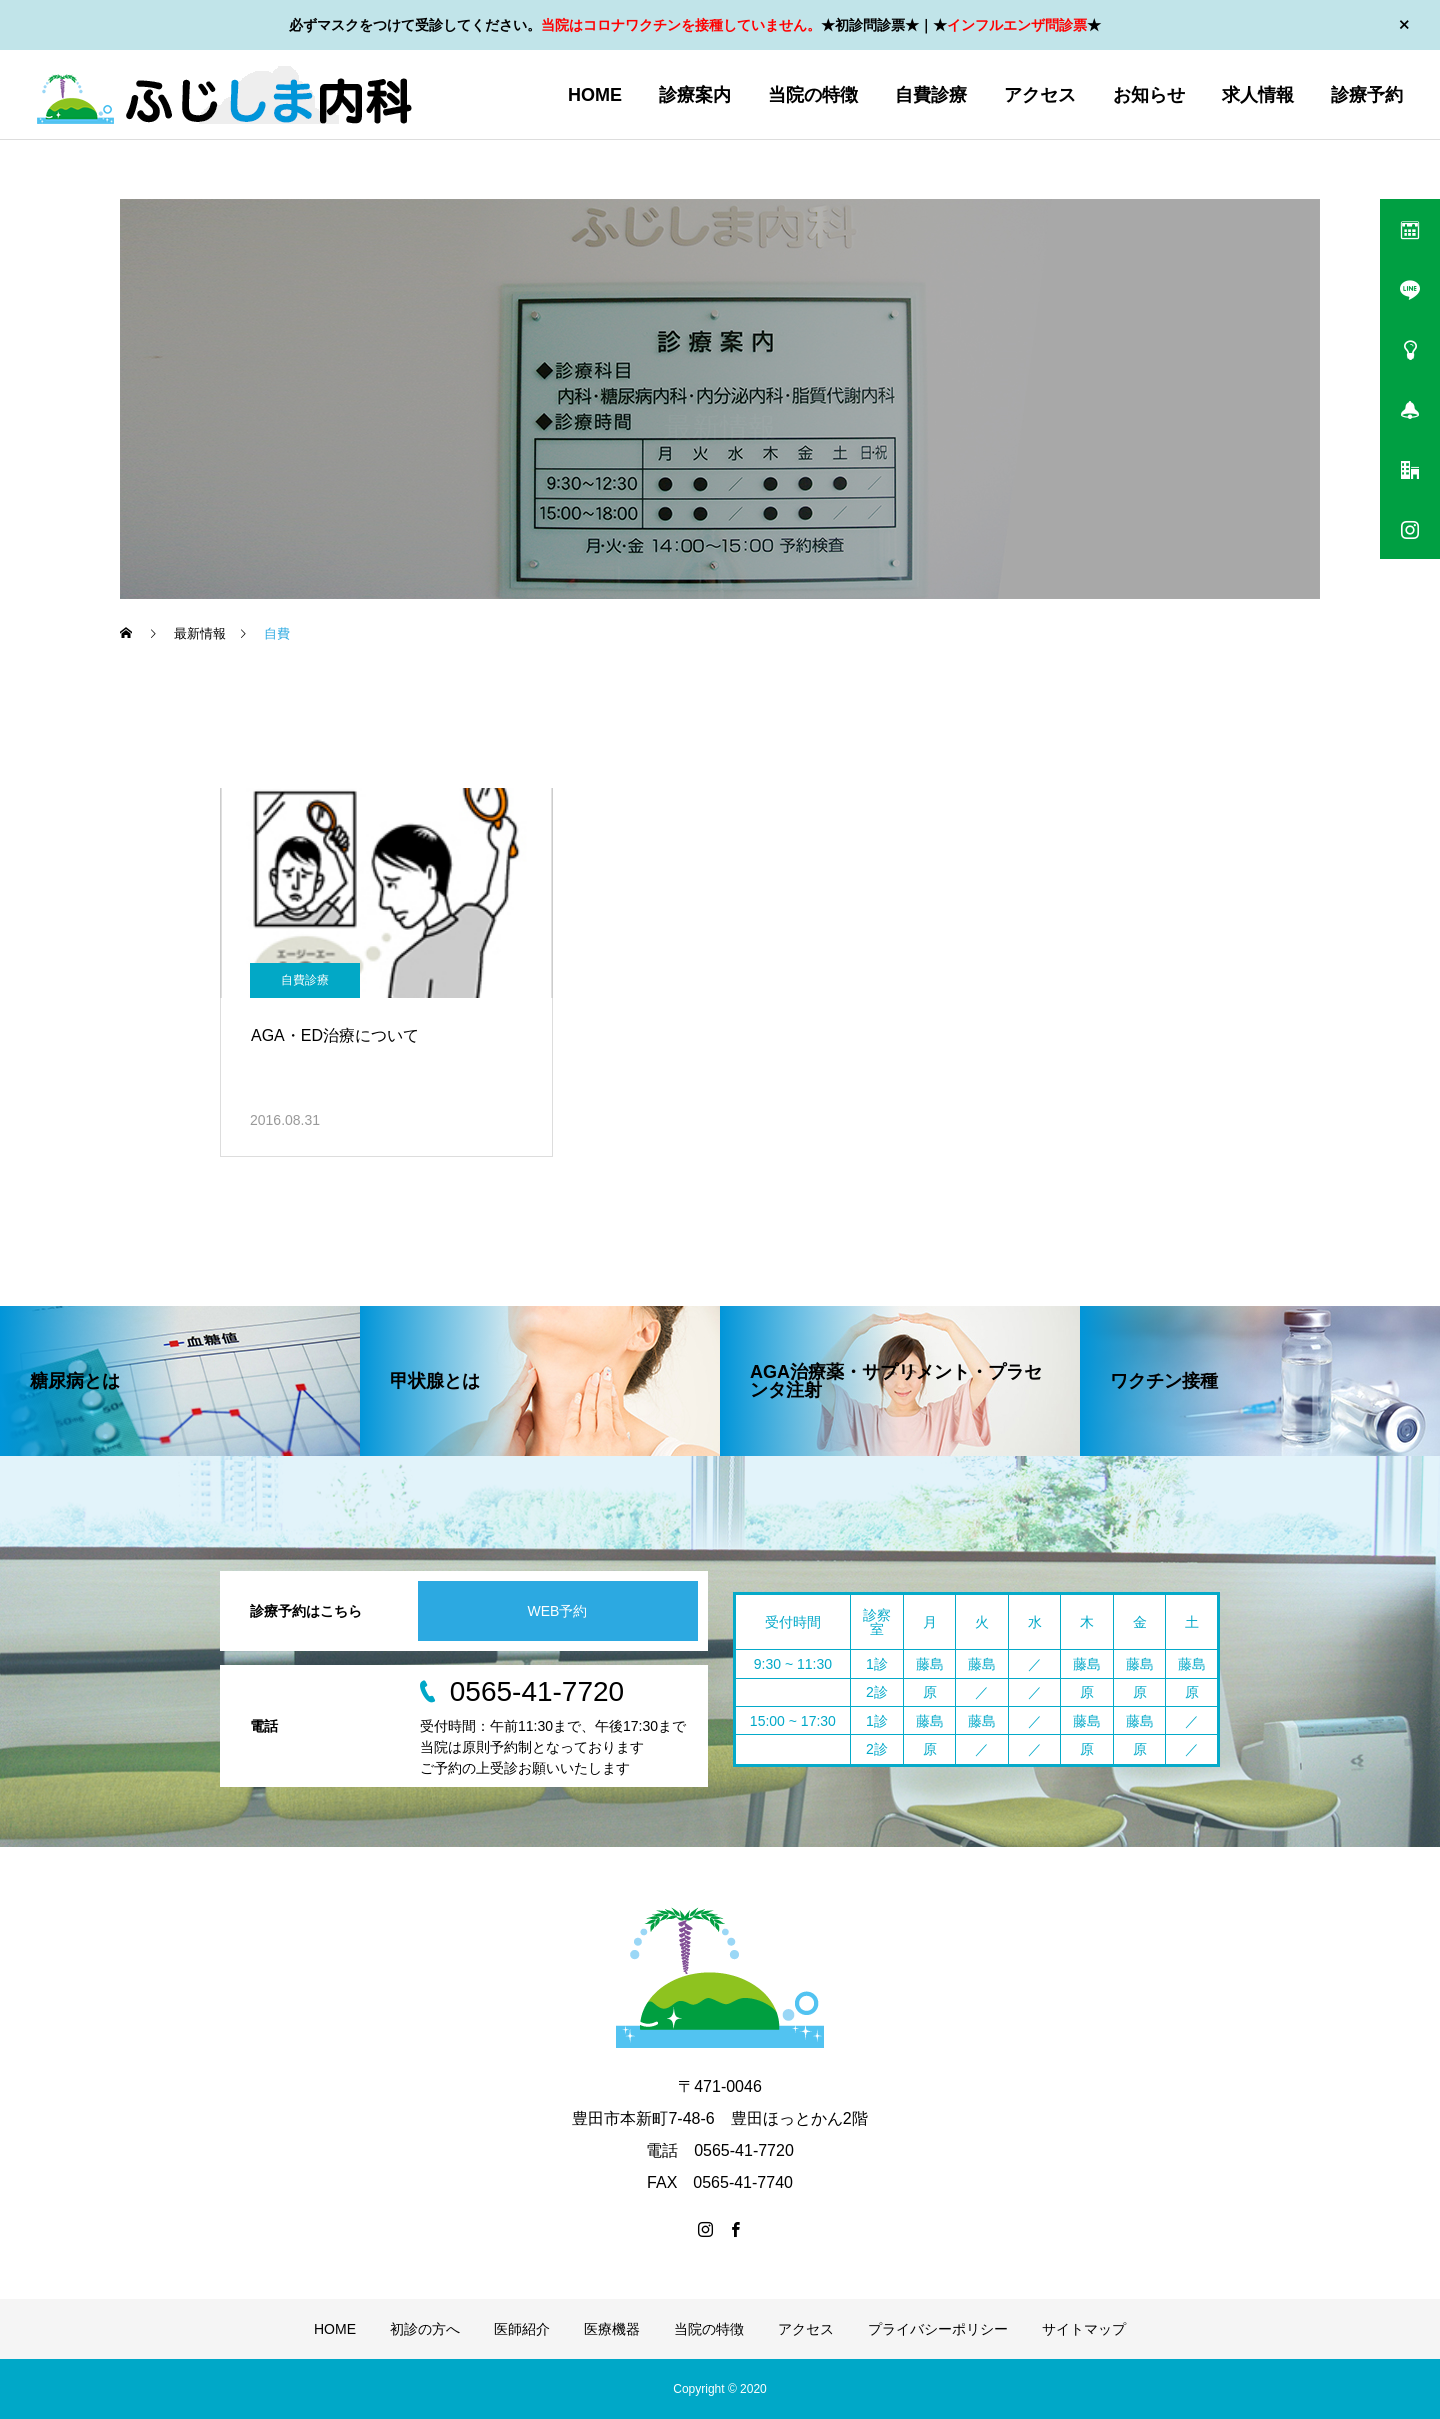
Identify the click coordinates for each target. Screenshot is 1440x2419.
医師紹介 (522, 2329)
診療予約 (1367, 95)
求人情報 (1258, 95)
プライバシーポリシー (938, 2329)
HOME (595, 95)
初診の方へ (425, 2329)
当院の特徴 (813, 95)
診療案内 (695, 95)
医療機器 (612, 2329)
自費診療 (931, 95)
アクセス (1040, 95)
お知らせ (1149, 95)
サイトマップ (1084, 2329)
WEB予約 (558, 1611)
